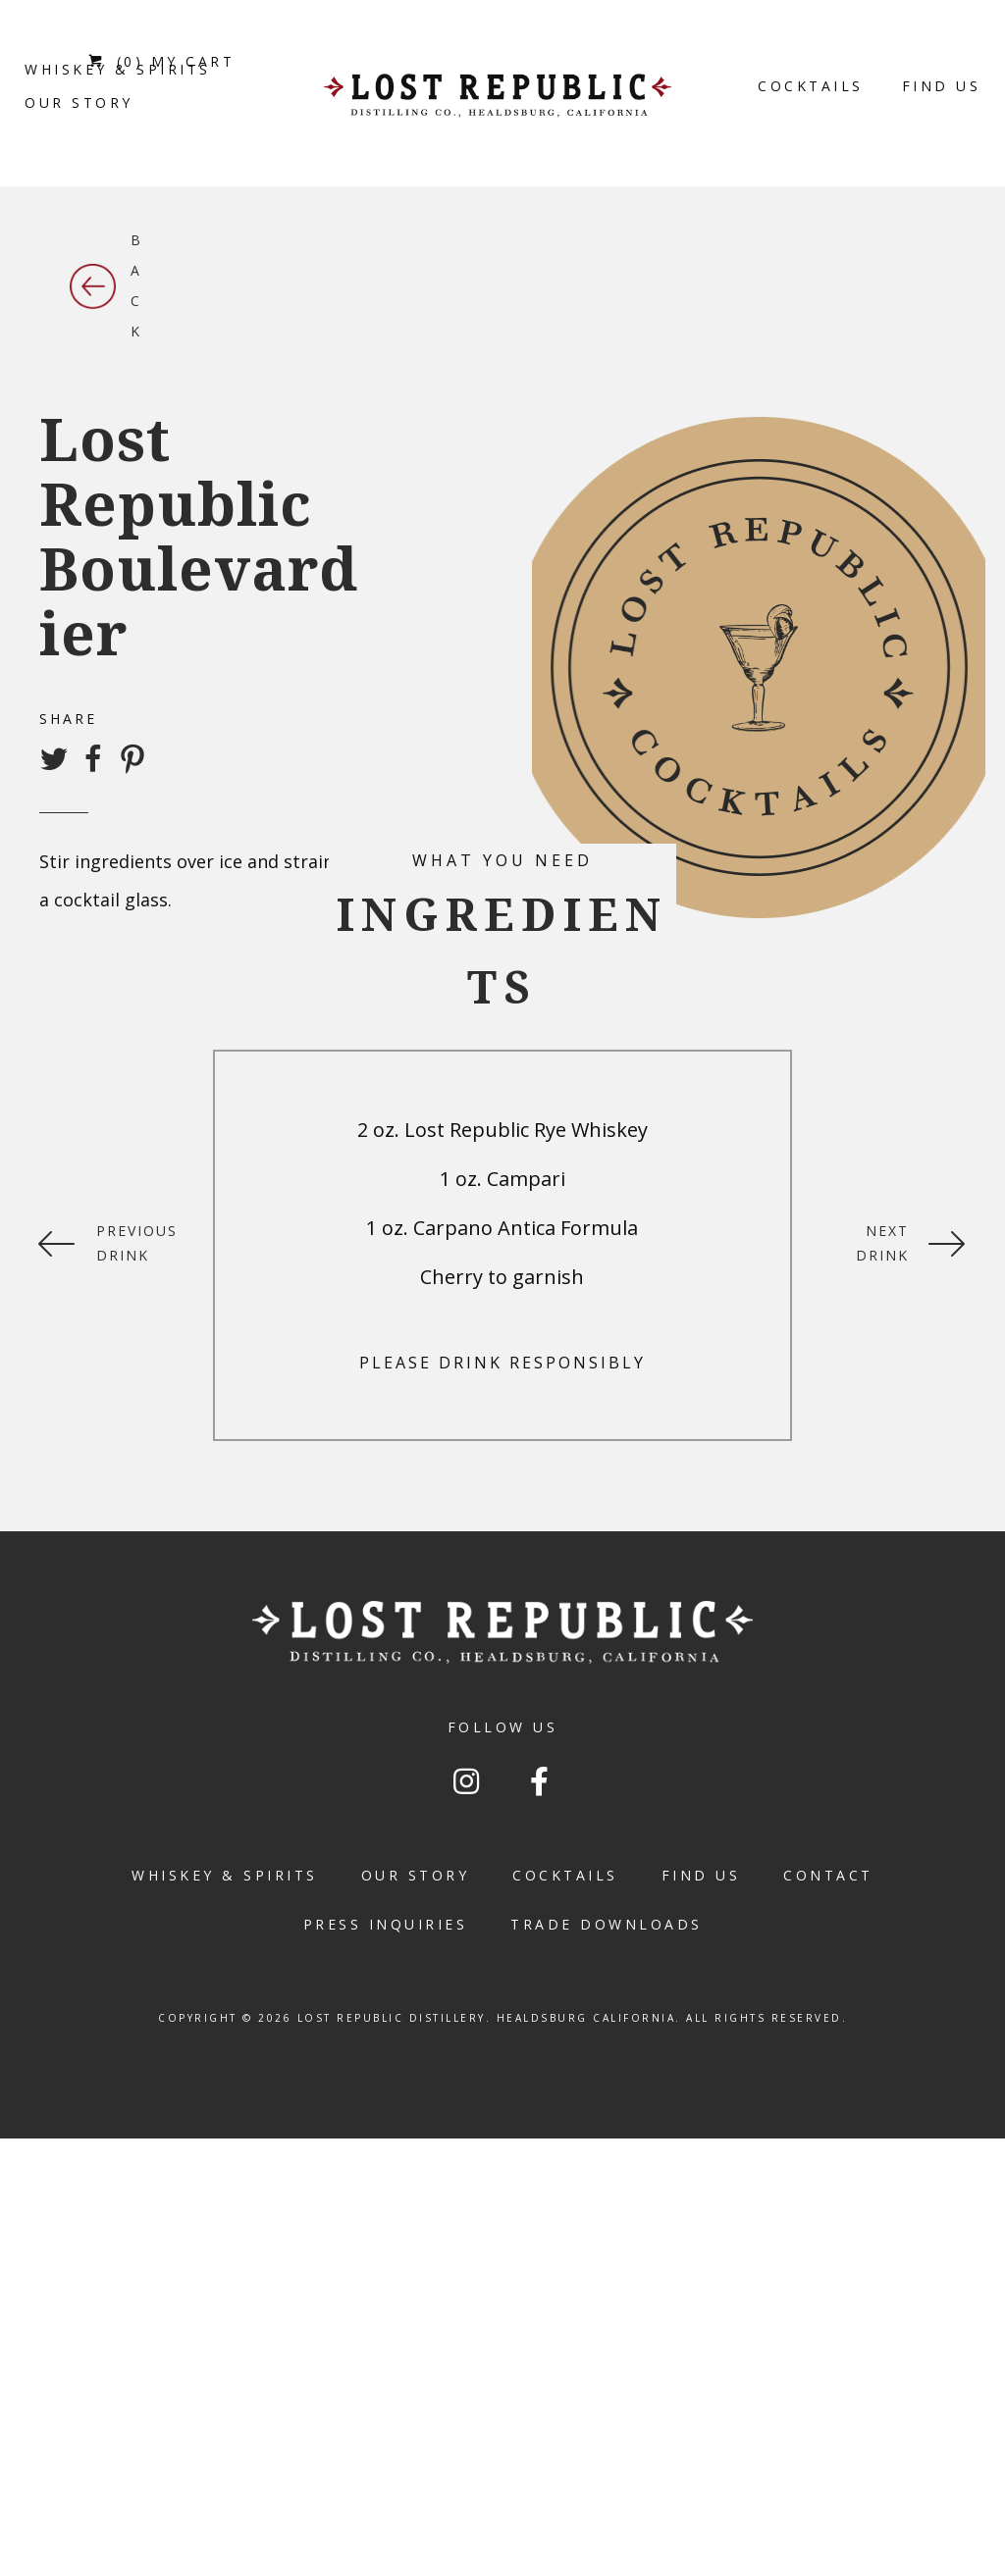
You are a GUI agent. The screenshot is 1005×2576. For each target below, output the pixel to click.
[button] (466, 1781)
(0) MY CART (161, 61)
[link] (79, 103)
